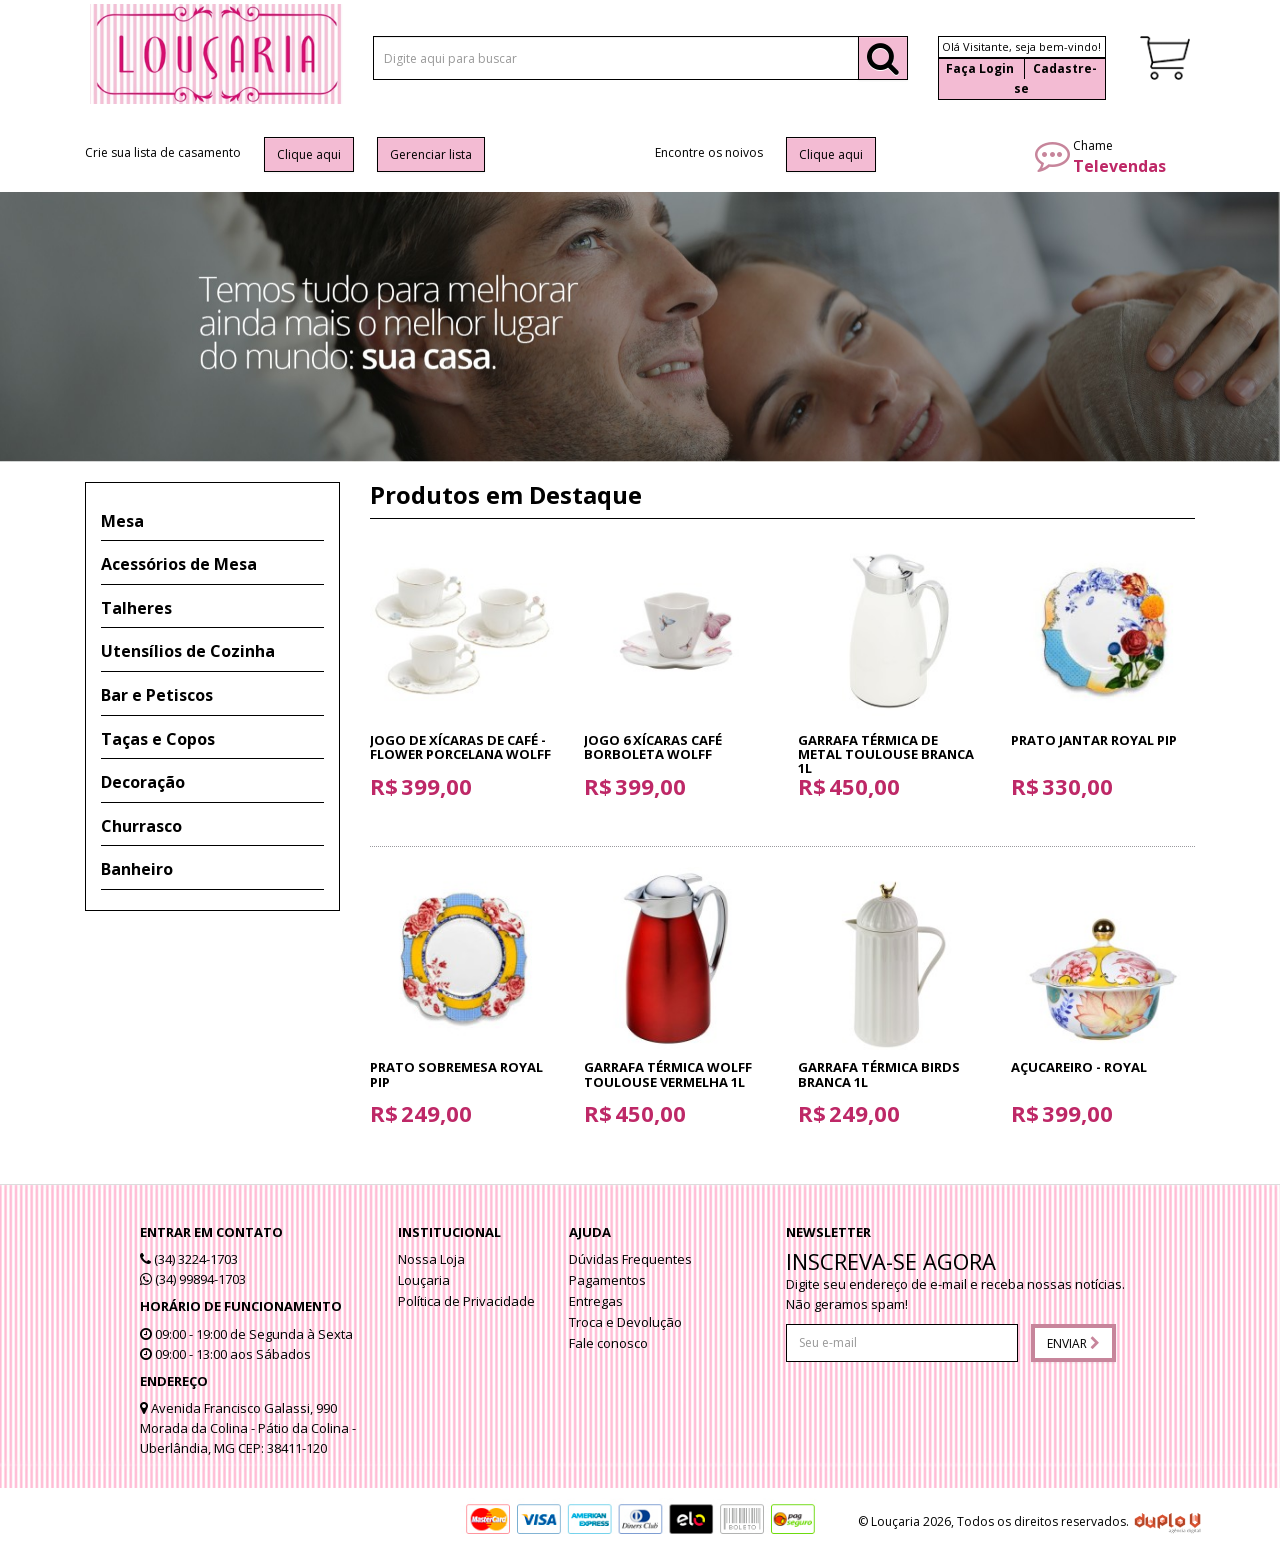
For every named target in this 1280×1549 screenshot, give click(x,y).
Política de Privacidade (466, 1301)
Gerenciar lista (431, 154)
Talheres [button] (136, 608)
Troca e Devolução (625, 1322)
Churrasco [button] (141, 826)
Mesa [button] (122, 521)
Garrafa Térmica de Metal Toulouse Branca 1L (886, 754)
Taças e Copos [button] (158, 739)
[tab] (212, 522)
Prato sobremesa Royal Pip (456, 1074)
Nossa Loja (431, 1259)
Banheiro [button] (137, 869)
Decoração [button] (143, 782)
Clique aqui (309, 154)
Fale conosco (608, 1343)
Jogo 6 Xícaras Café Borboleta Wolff (653, 747)
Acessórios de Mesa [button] (179, 564)
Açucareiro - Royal (1079, 1067)
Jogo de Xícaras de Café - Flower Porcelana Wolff (460, 747)
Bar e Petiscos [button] (157, 695)
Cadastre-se (1055, 78)
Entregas (596, 1301)
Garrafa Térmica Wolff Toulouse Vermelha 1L (668, 1074)
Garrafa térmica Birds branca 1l (879, 1074)
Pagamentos (607, 1280)
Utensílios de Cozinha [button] (188, 651)
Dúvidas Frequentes (630, 1259)
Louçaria (424, 1280)
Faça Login (980, 68)
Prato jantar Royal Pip (1094, 740)
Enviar (1073, 1343)
